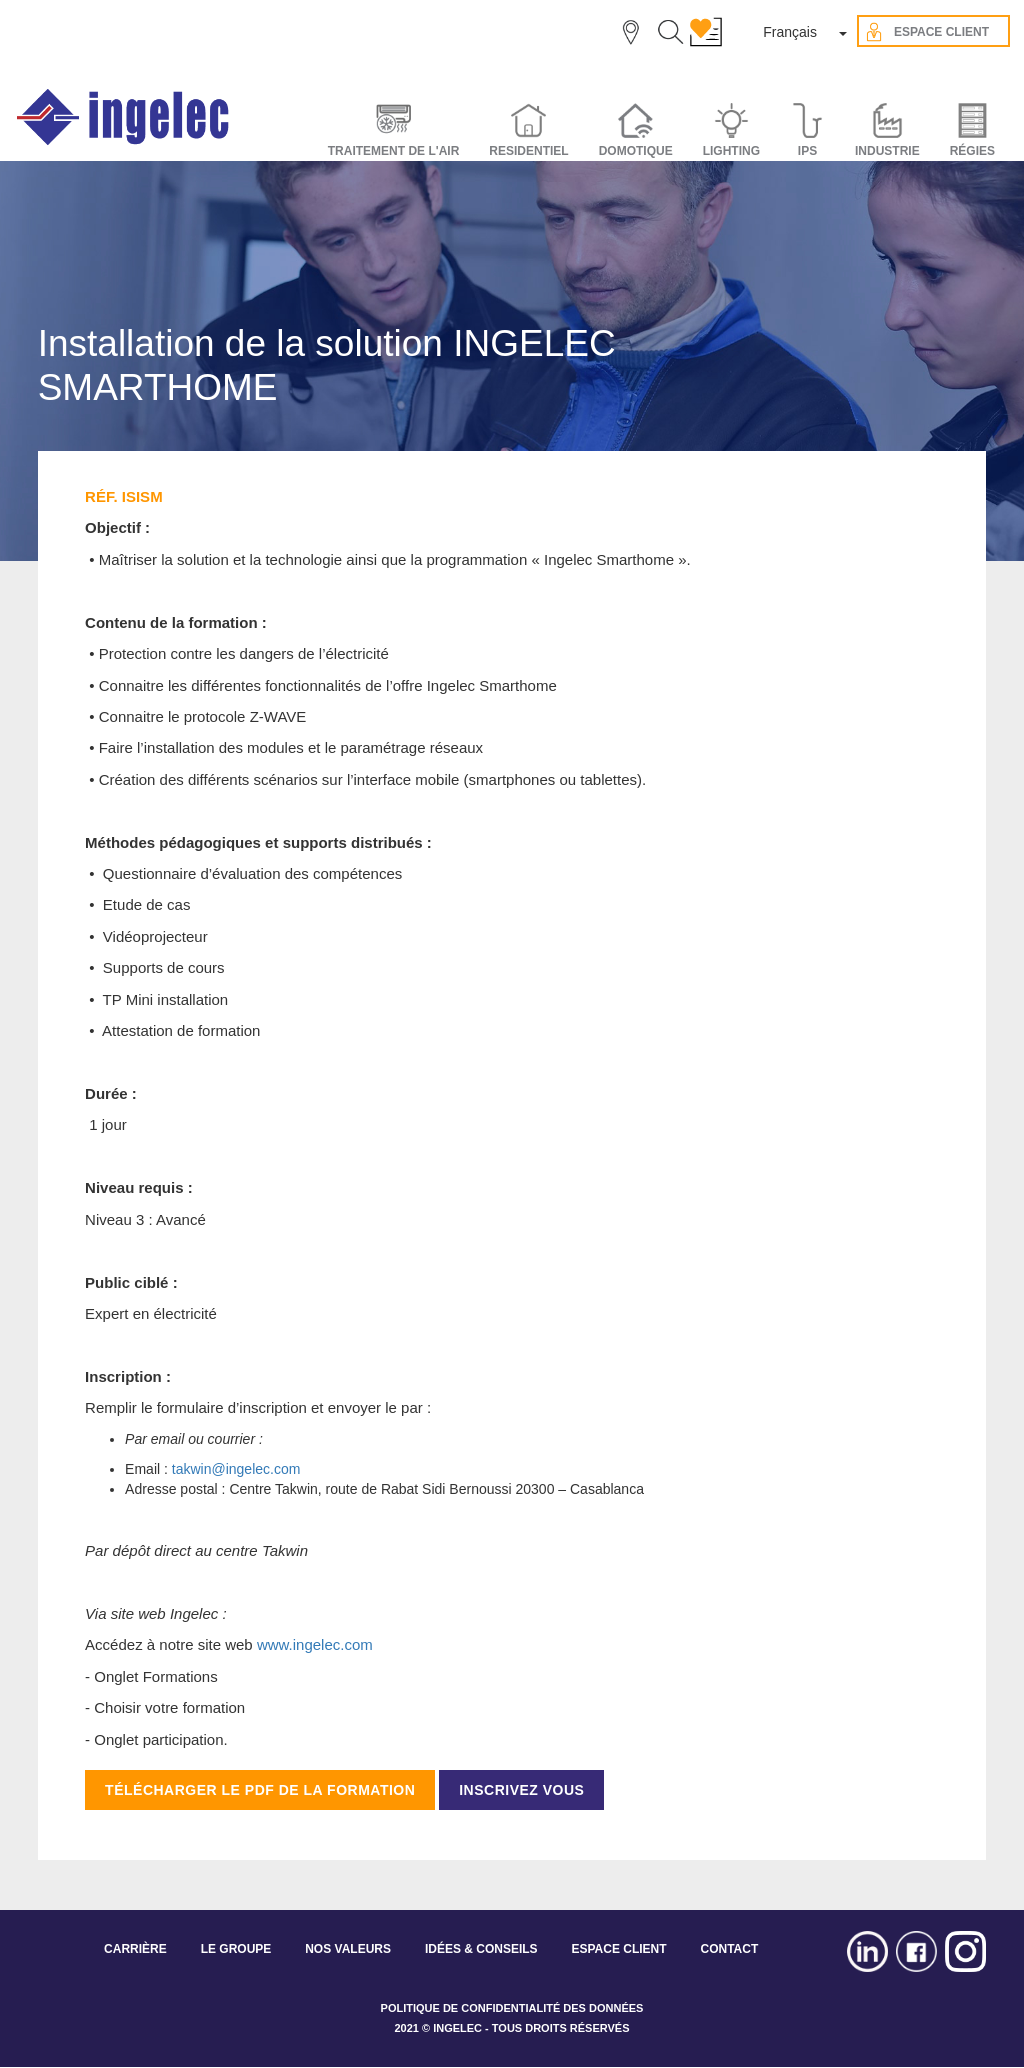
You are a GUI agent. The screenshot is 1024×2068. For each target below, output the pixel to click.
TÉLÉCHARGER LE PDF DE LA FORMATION (260, 1790)
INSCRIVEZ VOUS (521, 1790)
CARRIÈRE (135, 1949)
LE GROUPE (236, 1949)
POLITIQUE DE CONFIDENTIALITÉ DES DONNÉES (512, 2008)
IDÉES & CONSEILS (481, 1949)
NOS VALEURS (348, 1949)
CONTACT (729, 1949)
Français (790, 32)
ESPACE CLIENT (618, 1949)
